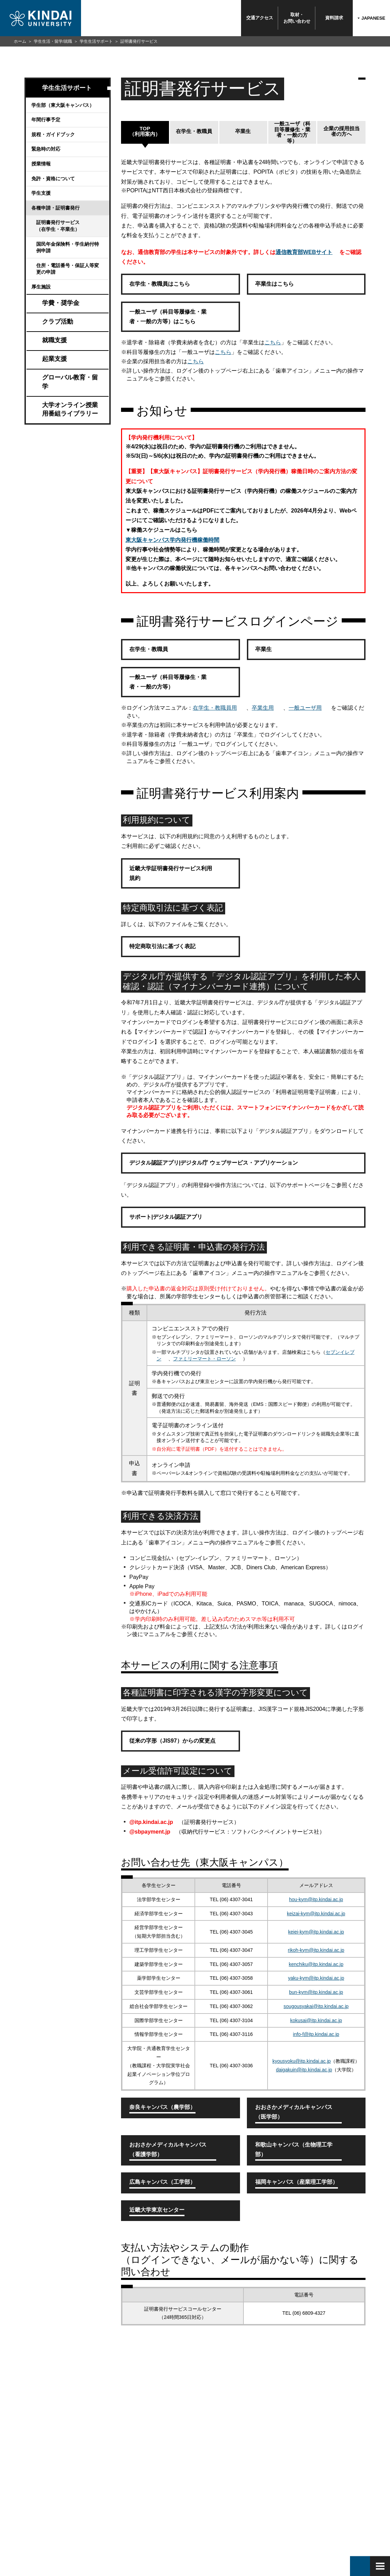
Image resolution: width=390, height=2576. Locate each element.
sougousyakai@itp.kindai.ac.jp (316, 2006)
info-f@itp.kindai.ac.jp (316, 2034)
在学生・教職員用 (215, 708)
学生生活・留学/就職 (53, 41)
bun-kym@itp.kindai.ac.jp (316, 1992)
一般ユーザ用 (305, 708)
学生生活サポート (96, 41)
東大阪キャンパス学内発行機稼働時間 (172, 540)
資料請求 (334, 17)
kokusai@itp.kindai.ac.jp (316, 2020)
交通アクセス (259, 17)
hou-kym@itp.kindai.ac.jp (316, 1899)
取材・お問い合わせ (296, 17)
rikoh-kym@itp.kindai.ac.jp (316, 1950)
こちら (272, 342)
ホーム (20, 41)
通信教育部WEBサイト (304, 252)
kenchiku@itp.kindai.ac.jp (316, 1964)
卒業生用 (263, 708)
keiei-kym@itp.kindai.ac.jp (316, 1932)
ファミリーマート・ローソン (204, 1358)
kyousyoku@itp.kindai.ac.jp (301, 2061)
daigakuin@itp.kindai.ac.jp (304, 2069)
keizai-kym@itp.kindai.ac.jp (316, 1913)
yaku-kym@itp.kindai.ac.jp (316, 1978)
